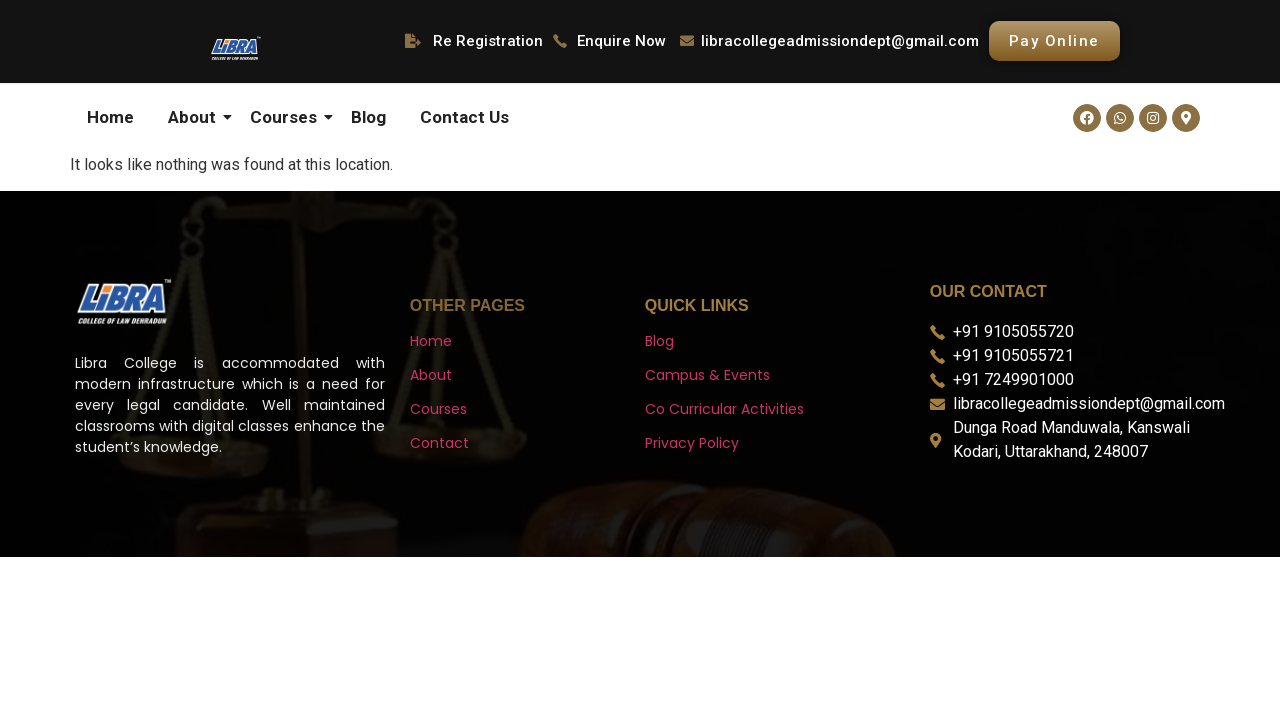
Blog (368, 117)
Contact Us (464, 117)
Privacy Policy (692, 443)
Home (110, 117)
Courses (287, 117)
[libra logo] (235, 48)
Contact (439, 443)
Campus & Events (707, 375)
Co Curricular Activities (724, 409)
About (195, 117)
